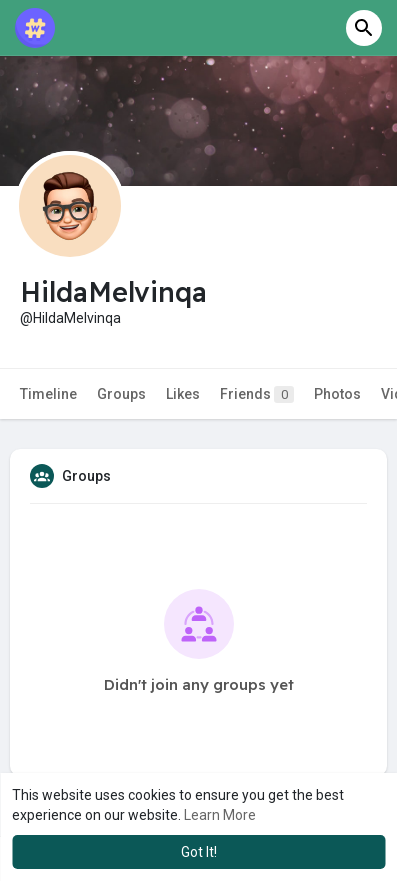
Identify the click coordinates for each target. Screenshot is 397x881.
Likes (183, 394)
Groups (121, 394)
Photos (337, 394)
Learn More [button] (220, 815)
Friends (257, 394)
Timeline (48, 394)
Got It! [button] (199, 852)
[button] (364, 28)
